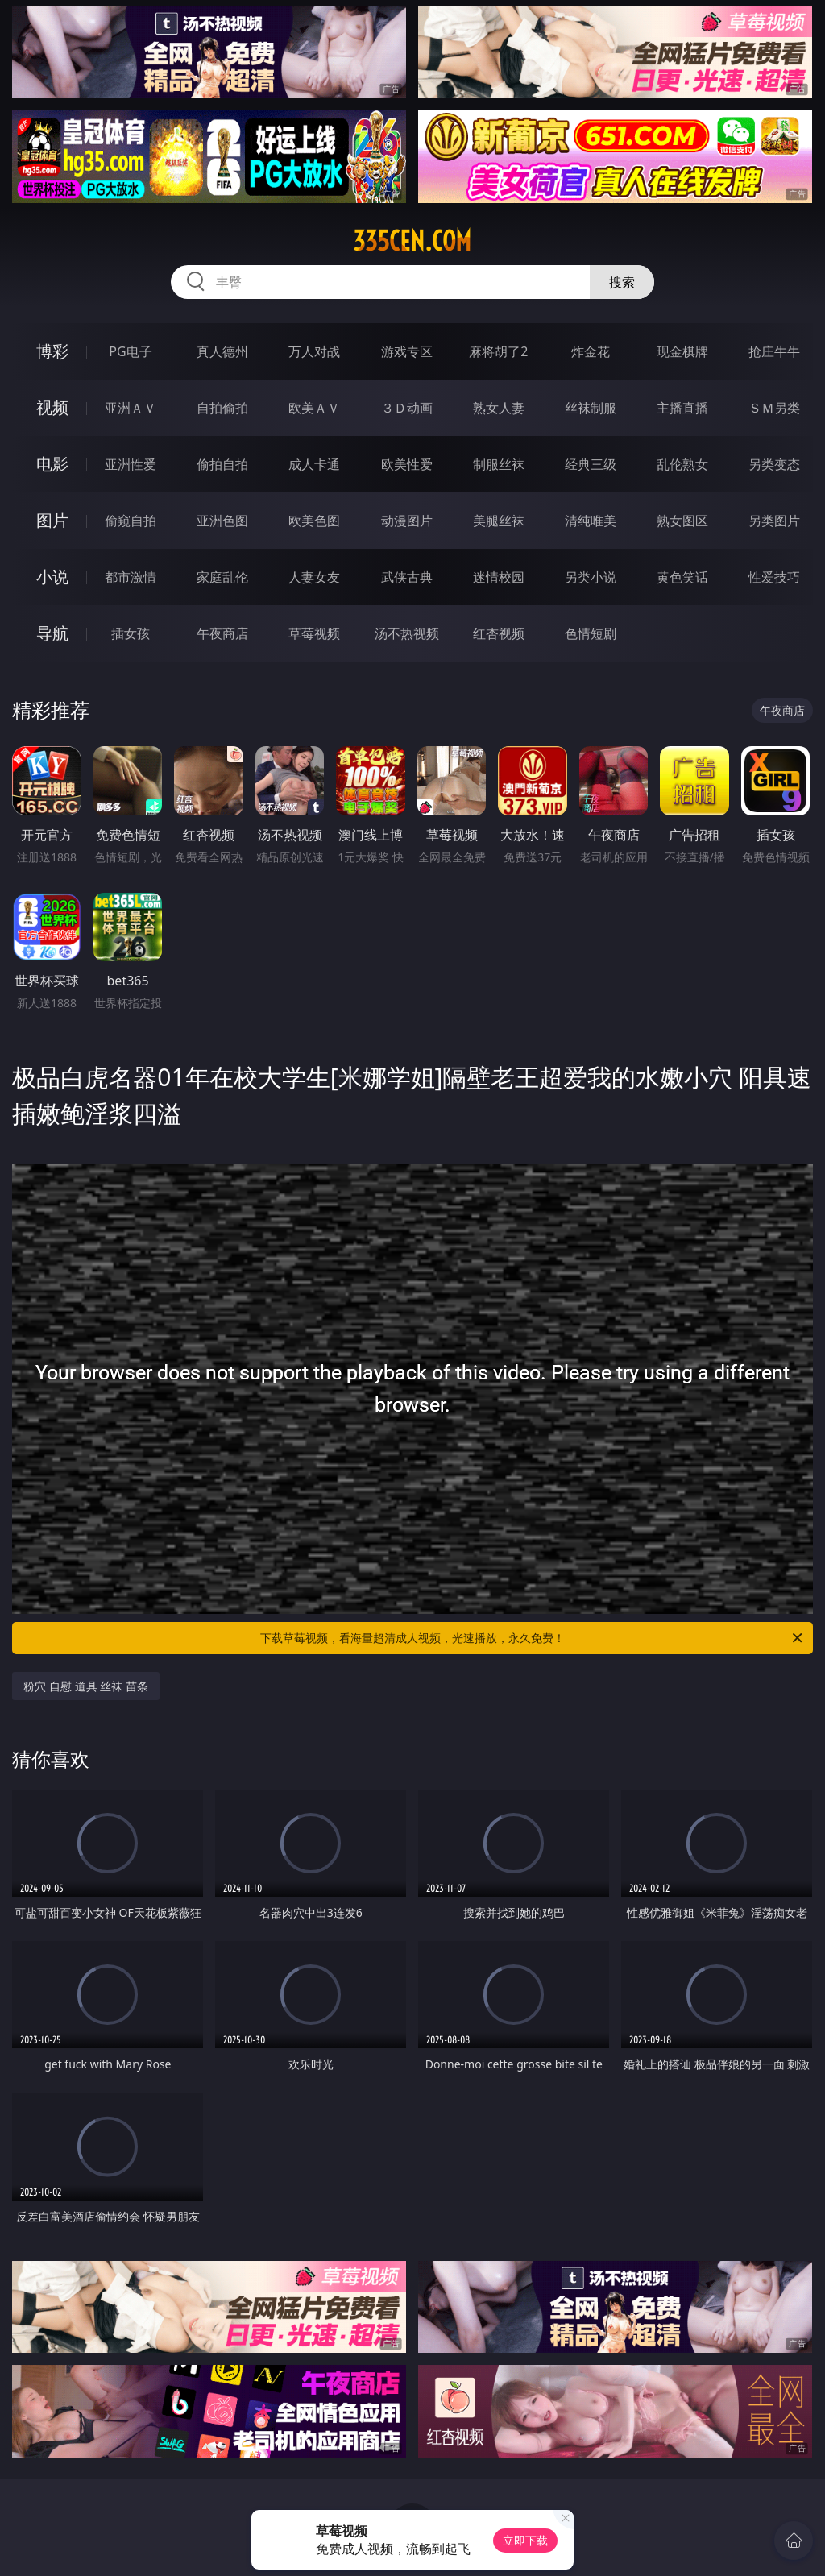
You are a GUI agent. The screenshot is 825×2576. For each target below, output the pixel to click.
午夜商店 (222, 633)
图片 (52, 520)
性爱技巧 (774, 577)
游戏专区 (407, 351)
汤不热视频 (407, 633)
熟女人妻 (498, 408)
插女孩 (130, 633)
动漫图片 (407, 520)
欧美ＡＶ (314, 408)
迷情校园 (498, 577)
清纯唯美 (590, 520)
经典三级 (590, 464)
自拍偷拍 (222, 408)
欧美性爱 (407, 464)
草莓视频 (314, 633)
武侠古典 (407, 577)
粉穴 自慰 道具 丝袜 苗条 (85, 1686)
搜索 (622, 282)
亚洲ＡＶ (130, 408)
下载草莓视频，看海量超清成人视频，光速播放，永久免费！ (532, 1638)
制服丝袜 (498, 464)
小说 (52, 576)
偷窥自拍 (130, 520)
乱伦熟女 (682, 464)
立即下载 (525, 2540)
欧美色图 (314, 520)
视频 (52, 407)
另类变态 (774, 464)
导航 (52, 633)
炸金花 (590, 351)
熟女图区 (682, 520)
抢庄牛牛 (774, 351)
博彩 (52, 351)
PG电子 (130, 351)
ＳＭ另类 (774, 408)
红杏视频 (498, 633)
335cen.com (412, 241)
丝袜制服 (590, 408)
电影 (52, 464)
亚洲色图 (222, 520)
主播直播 (682, 408)
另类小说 (590, 577)
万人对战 (314, 351)
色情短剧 (590, 633)
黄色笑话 (682, 577)
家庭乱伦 (222, 577)
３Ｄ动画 (407, 408)
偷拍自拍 (222, 464)
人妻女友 (314, 577)
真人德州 (222, 351)
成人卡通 (314, 464)
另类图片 (774, 520)
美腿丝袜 (498, 520)
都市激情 (130, 577)
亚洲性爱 (130, 464)
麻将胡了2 (498, 351)
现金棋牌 (682, 351)
